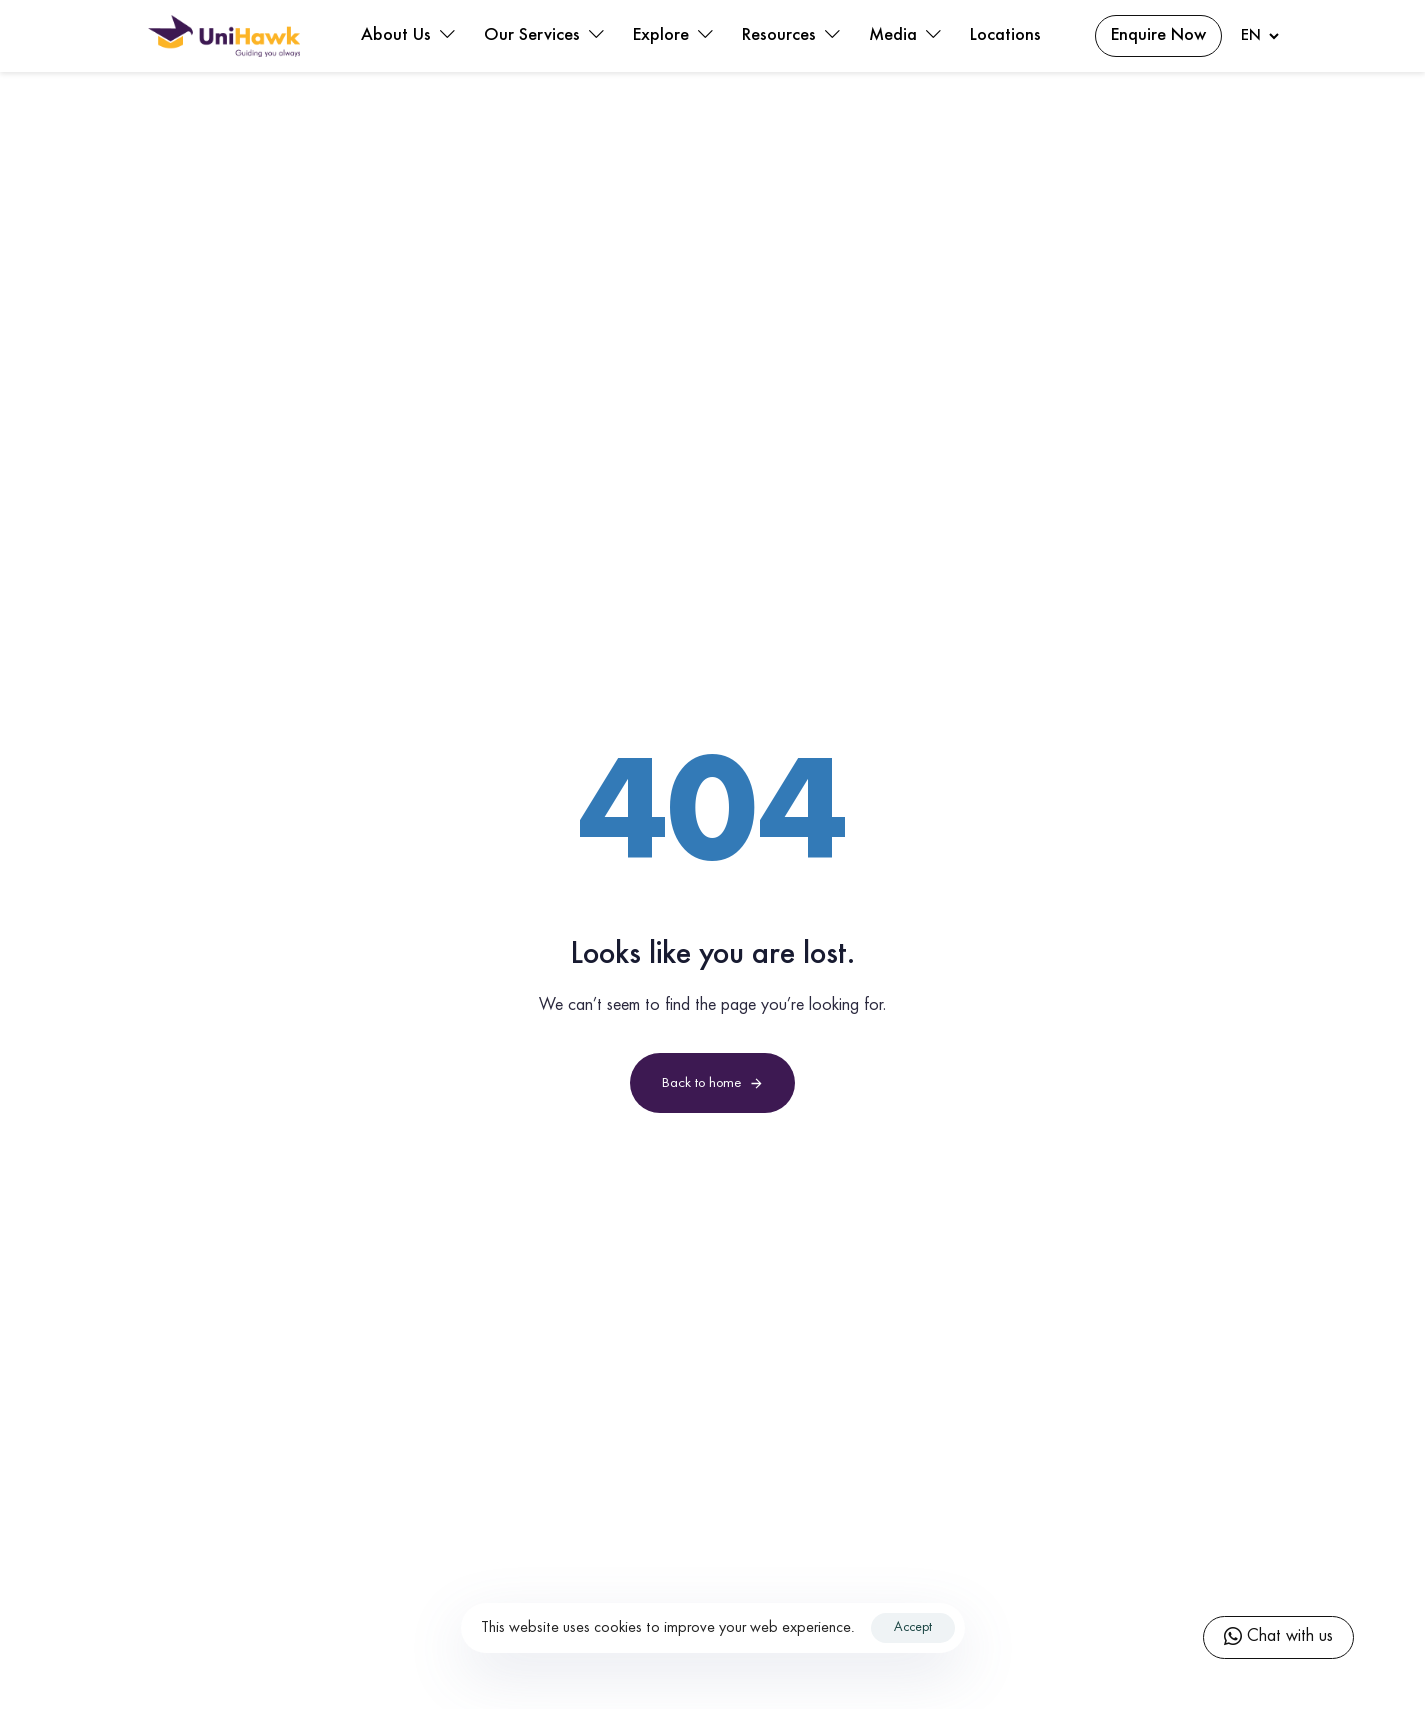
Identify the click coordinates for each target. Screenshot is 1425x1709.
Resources (790, 36)
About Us (407, 36)
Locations (1005, 36)
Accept (913, 1628)
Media (904, 36)
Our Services (543, 36)
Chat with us (1278, 1637)
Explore (672, 36)
